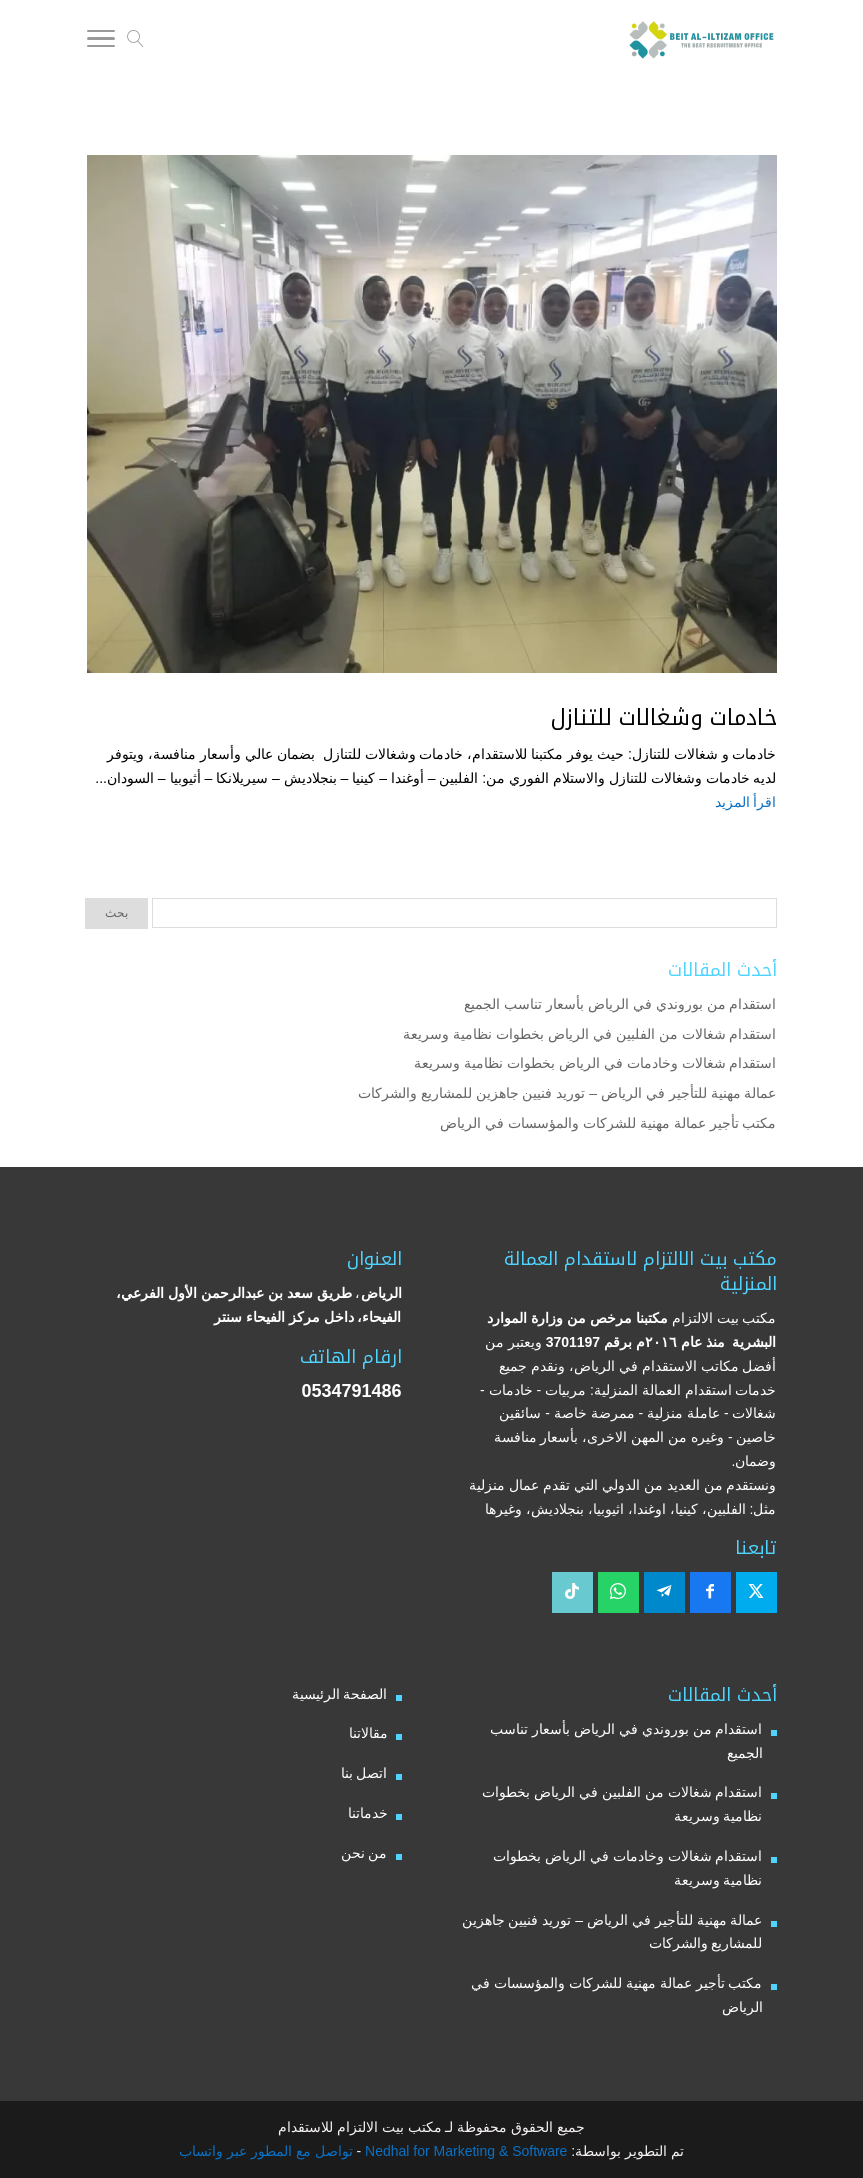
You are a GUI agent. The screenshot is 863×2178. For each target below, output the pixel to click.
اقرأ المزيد (746, 802)
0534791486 (351, 1391)
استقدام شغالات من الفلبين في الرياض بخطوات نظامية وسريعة (589, 1034)
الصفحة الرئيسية (340, 1694)
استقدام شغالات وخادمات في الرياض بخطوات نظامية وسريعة (595, 1063)
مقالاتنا (368, 1733)
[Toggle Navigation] (101, 42)
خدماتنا (368, 1813)
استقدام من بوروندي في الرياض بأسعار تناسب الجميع (620, 1004)
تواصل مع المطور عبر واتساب (266, 2151)
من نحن (364, 1853)
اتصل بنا (364, 1773)
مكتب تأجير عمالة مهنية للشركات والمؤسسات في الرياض (608, 1123)
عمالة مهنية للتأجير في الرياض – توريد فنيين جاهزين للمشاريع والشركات (567, 1093)
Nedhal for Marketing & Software (464, 2151)
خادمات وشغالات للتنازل (664, 718)
